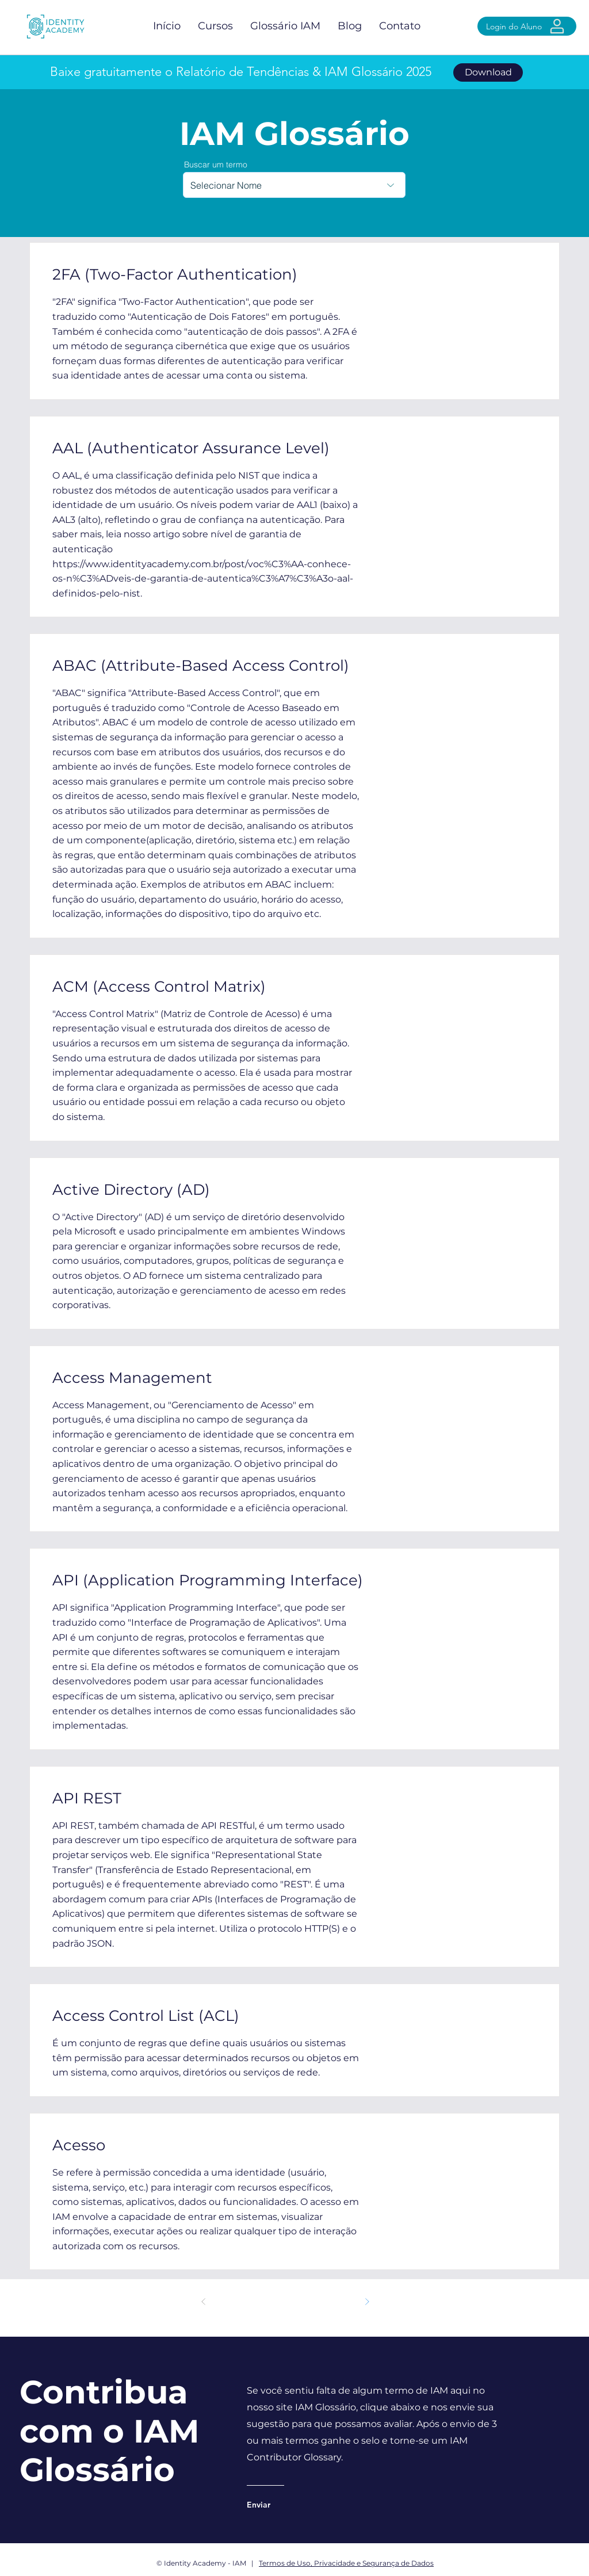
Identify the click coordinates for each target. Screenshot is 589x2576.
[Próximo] (366, 2301)
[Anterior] (203, 2301)
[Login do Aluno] (526, 26)
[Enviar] (293, 2505)
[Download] (488, 72)
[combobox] (294, 185)
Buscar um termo (215, 164)
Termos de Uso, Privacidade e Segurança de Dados (346, 2563)
